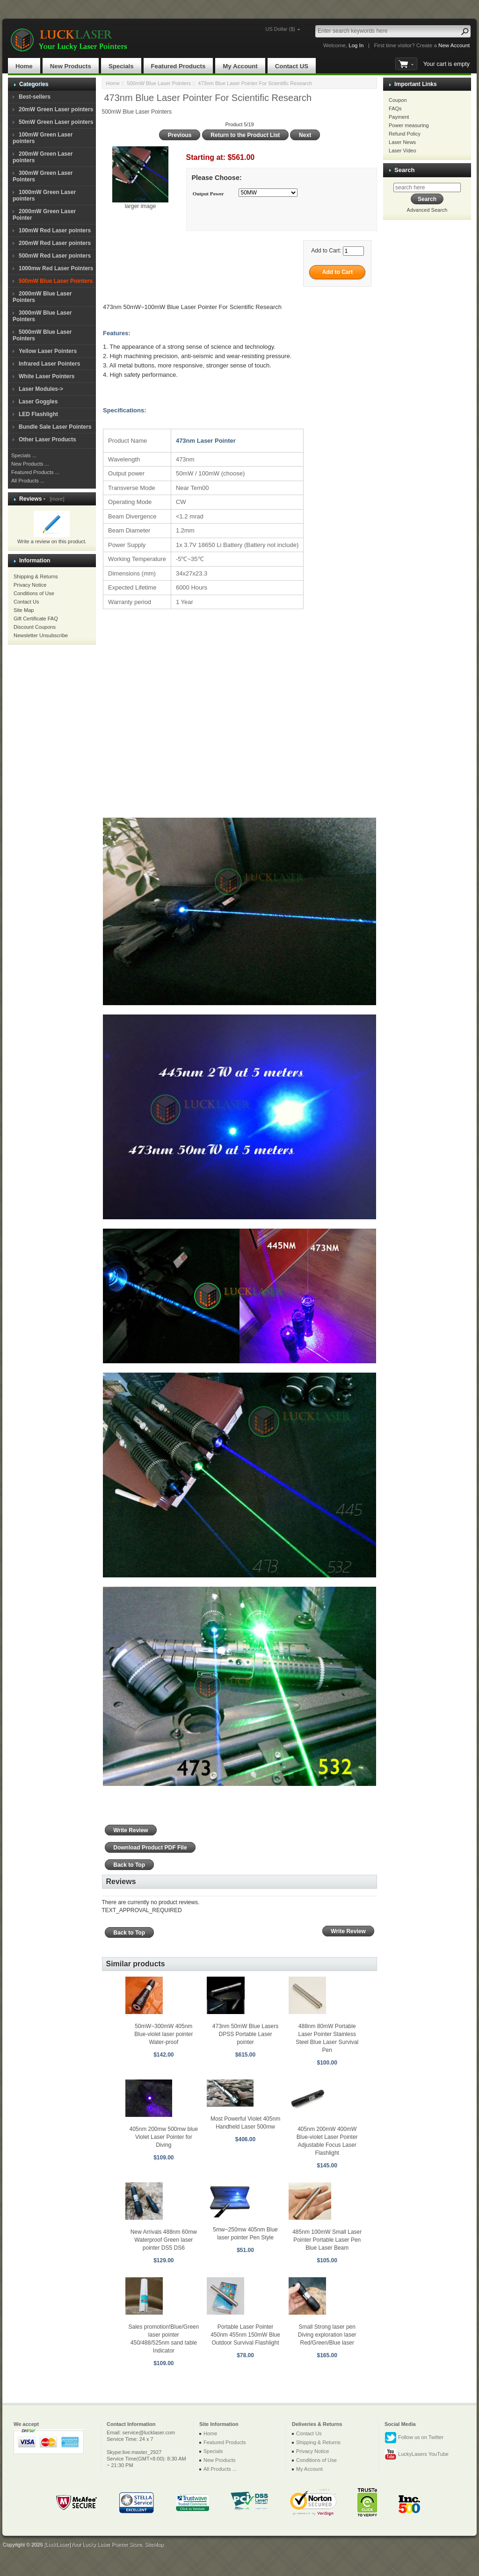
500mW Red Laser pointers (55, 255)
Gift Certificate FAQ (36, 618)
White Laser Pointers (46, 376)
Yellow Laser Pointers (48, 351)
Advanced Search (427, 210)
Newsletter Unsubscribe (41, 635)
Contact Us (26, 601)
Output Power (208, 193)
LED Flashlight (38, 414)
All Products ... (27, 480)
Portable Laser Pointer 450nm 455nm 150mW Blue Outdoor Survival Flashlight (245, 2335)
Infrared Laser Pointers (49, 363)
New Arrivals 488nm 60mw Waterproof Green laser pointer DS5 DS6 (164, 2240)
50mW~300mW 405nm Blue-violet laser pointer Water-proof (163, 2034)
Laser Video (402, 150)
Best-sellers (35, 97)
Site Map (24, 610)
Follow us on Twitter (414, 2438)
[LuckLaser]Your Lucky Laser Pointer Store (93, 2544)
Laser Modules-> (41, 389)
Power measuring (409, 125)
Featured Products (178, 66)
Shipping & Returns (36, 576)
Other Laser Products (47, 439)
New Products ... (30, 464)
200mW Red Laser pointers (55, 243)
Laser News (402, 142)
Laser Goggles (38, 401)
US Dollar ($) (280, 29)
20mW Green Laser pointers (56, 109)
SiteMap (154, 2544)
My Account (240, 66)
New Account (454, 45)
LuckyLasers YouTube (417, 2454)
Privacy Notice (30, 585)
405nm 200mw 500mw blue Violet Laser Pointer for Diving (163, 2137)
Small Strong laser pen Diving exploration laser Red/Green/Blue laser (327, 2335)
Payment (399, 117)
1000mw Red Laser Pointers (56, 268)
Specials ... (23, 455)
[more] (55, 499)
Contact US (291, 66)
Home (24, 66)
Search (404, 169)
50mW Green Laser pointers (56, 122)
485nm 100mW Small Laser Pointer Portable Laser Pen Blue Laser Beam (327, 2240)
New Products (70, 66)
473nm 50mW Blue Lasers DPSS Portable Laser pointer (245, 2034)
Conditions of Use (34, 593)
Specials (121, 66)
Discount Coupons (35, 627)
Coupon (398, 100)
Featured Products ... (35, 472)
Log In (355, 45)
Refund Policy (405, 134)
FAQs (395, 108)
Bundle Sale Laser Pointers (55, 427)
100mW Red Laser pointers (55, 230)
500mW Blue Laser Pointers (159, 83)
